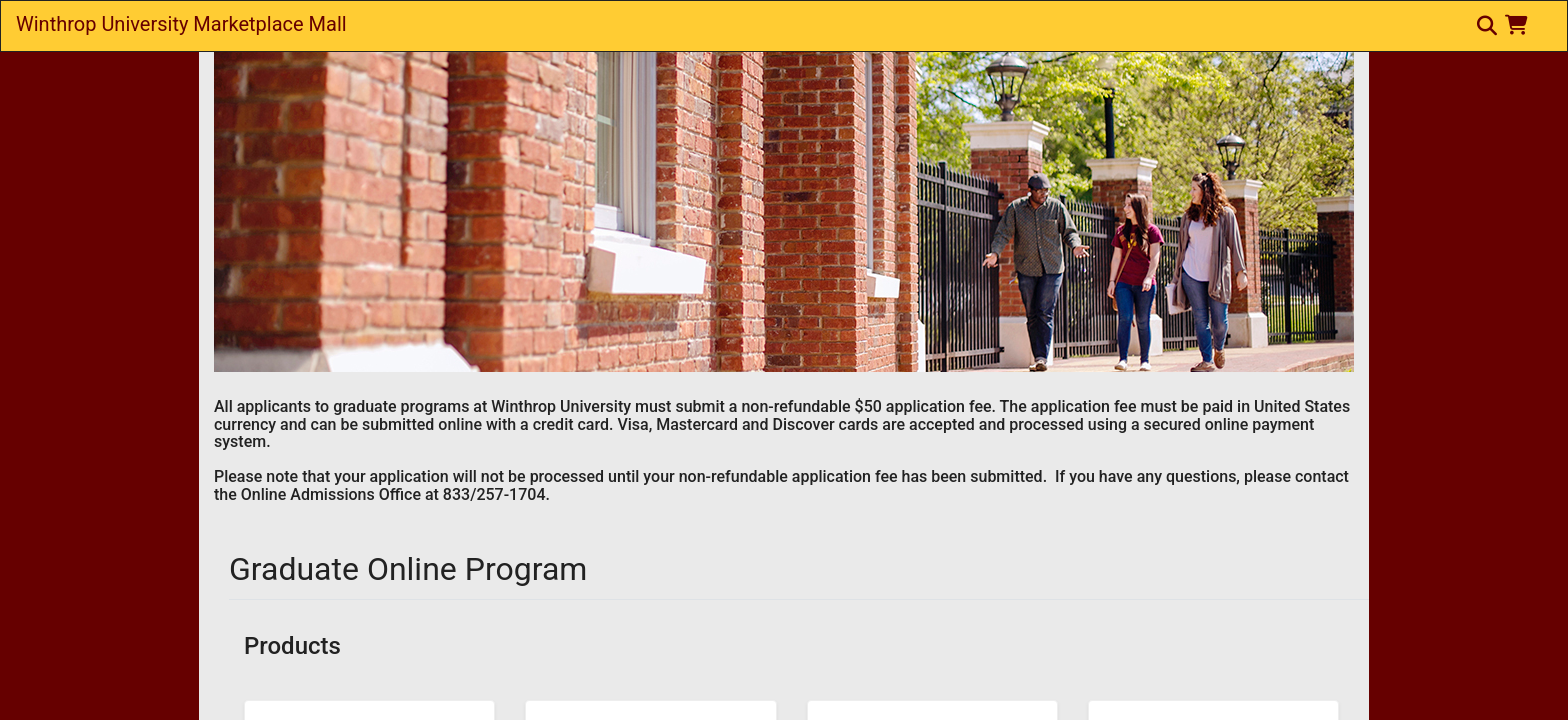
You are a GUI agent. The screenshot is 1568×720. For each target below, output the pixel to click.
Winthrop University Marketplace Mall (181, 24)
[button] (1520, 25)
